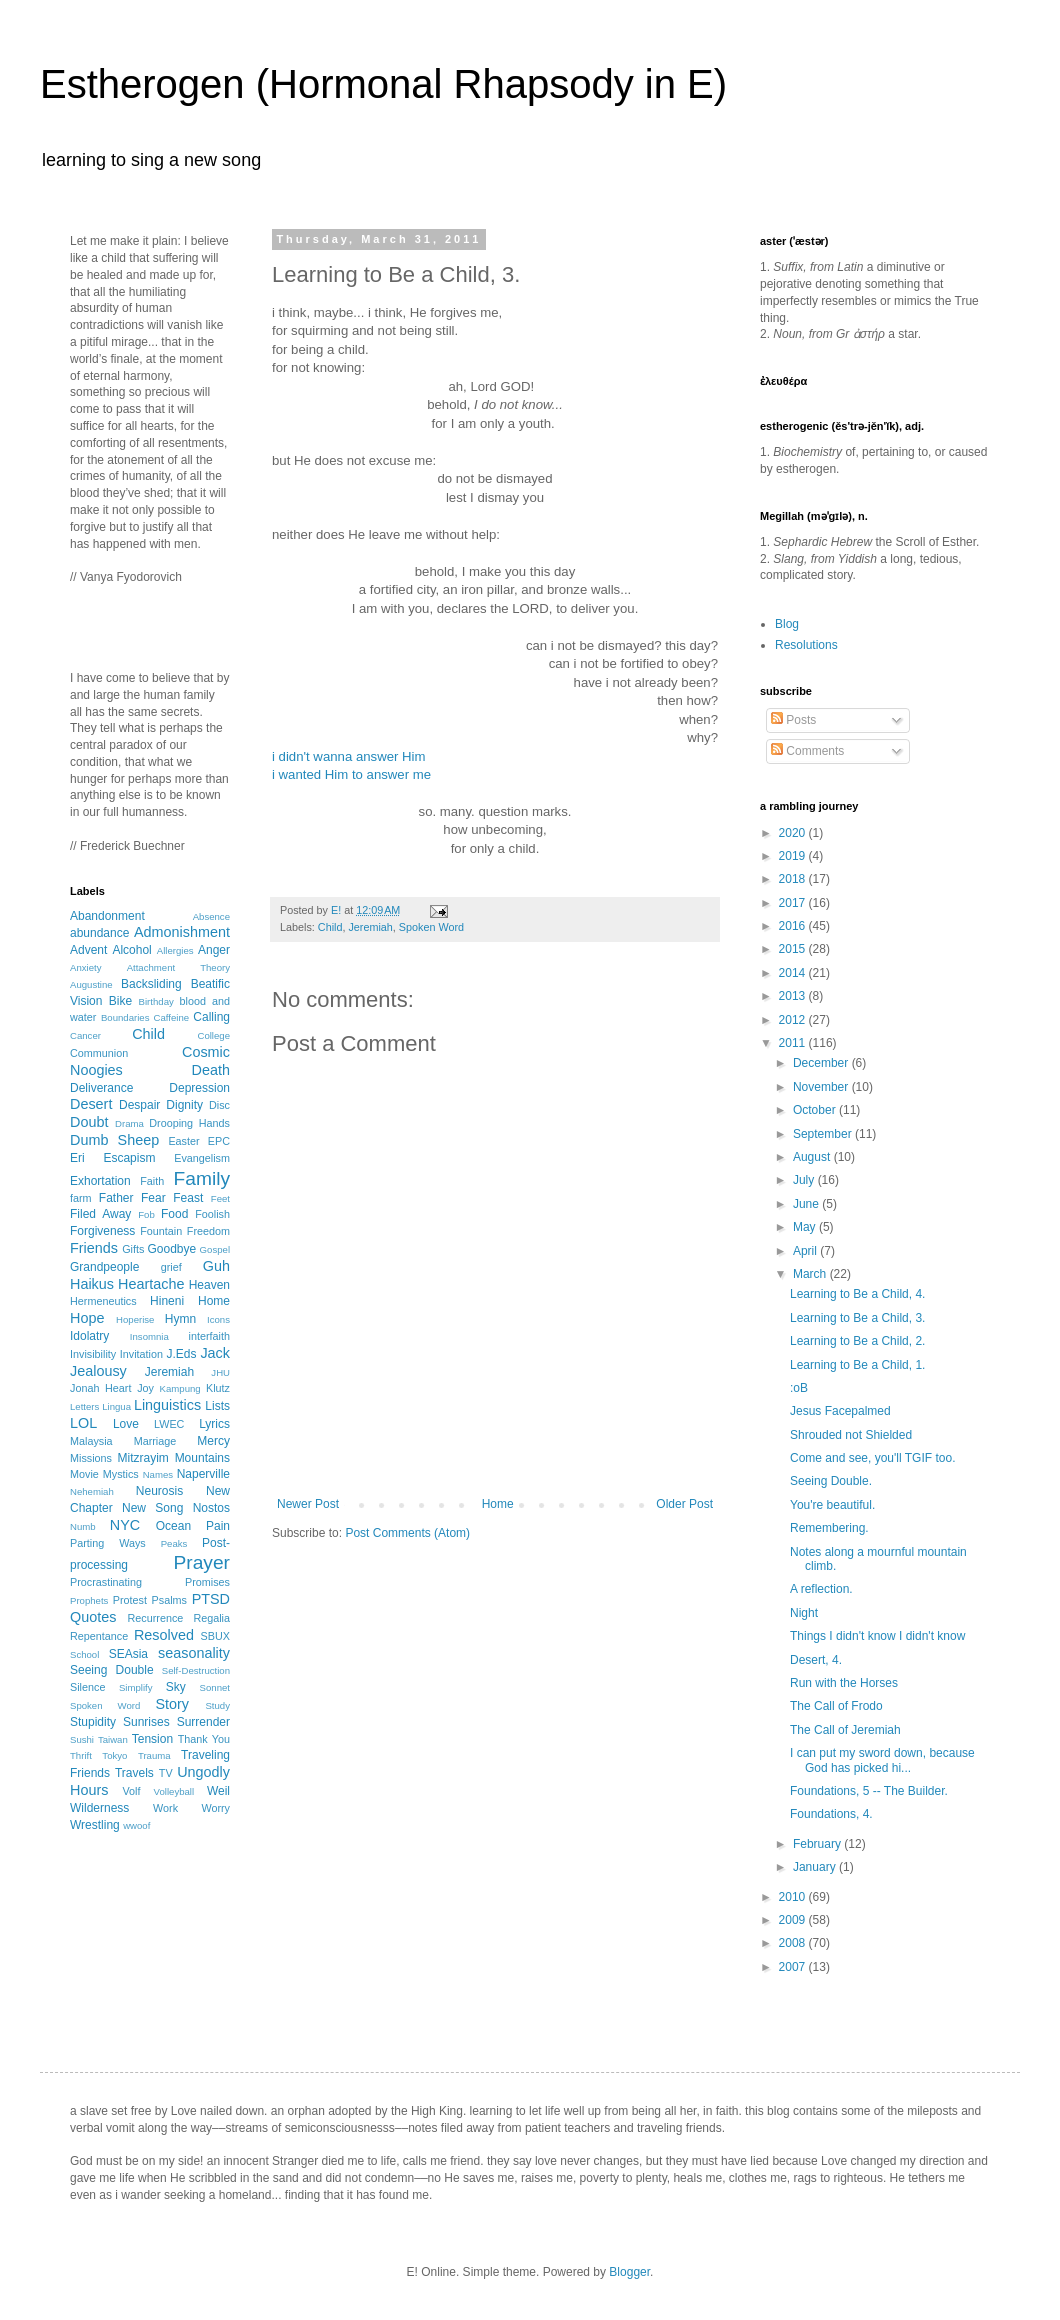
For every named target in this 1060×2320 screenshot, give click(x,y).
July (805, 1180)
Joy (145, 1388)
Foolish (212, 1214)
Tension (152, 1739)
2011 (794, 1043)
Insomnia (149, 1336)
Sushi (82, 1739)
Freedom (208, 1231)
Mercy (213, 1441)
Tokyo (114, 1755)
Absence (211, 916)
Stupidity (93, 1722)
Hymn (180, 1319)
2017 (794, 903)
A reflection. (821, 1589)
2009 (794, 1920)
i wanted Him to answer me (351, 774)
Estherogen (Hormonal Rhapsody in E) (383, 84)
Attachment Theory (178, 967)
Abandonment (107, 916)
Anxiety (85, 967)
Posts (793, 720)
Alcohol (131, 950)
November (822, 1087)
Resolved (164, 1635)
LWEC (169, 1424)
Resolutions (806, 645)
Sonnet (215, 1687)
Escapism (129, 1158)
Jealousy (98, 1371)
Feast (188, 1198)
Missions (91, 1458)
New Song (152, 1508)
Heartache (151, 1284)
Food (174, 1214)
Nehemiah (92, 1491)
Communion (99, 1053)
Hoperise (135, 1319)
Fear (153, 1198)
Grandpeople (104, 1267)
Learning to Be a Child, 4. (857, 1294)
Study (217, 1705)
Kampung (180, 1388)
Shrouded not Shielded (851, 1435)
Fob (146, 1214)
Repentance (99, 1636)
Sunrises (146, 1722)
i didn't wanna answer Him (349, 756)
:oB (799, 1388)
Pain (218, 1526)
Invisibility (93, 1354)
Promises (207, 1582)
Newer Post (308, 1504)
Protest (130, 1600)
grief (171, 1267)
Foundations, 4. (831, 1814)
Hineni (167, 1301)
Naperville (203, 1474)
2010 (794, 1897)
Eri (77, 1158)
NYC (125, 1525)
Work (165, 1808)
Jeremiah (370, 927)
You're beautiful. (832, 1505)
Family (202, 1178)
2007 (794, 1967)
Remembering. (829, 1528)
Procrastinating (106, 1582)
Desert (91, 1104)
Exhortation (100, 1181)
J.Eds (182, 1354)
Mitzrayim (142, 1458)
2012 (794, 1020)
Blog (787, 624)
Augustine (91, 984)
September (824, 1134)
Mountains (202, 1458)
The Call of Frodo (836, 1706)
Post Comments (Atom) (407, 1533)
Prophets (89, 1600)
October (816, 1110)
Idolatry (89, 1336)
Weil (218, 1791)
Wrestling (95, 1825)
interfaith (209, 1336)
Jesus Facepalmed (840, 1411)
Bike (120, 1001)
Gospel (215, 1249)
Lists (217, 1406)
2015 (794, 949)
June (807, 1204)
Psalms (169, 1600)
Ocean (173, 1526)
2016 (794, 926)
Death (211, 1070)
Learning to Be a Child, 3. (857, 1318)
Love (126, 1424)
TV (166, 1773)
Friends (94, 1248)
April (806, 1251)
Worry (215, 1808)
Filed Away (100, 1214)
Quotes (93, 1617)
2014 (794, 973)
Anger (214, 950)
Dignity (184, 1105)
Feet (220, 1198)
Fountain (161, 1231)
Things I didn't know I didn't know (877, 1636)
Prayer (201, 1562)
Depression (199, 1088)
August (813, 1157)
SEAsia (128, 1654)
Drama (129, 1123)
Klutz (218, 1388)
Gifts (133, 1249)
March (811, 1274)
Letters (84, 1406)
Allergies (175, 950)
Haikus (92, 1284)
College (213, 1035)
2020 (794, 833)
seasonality (194, 1653)
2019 (794, 856)
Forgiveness (102, 1231)
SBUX (215, 1636)
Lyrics (214, 1424)
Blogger (629, 2272)
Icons (218, 1319)
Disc (219, 1105)
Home (498, 1504)
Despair (139, 1105)
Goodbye (171, 1249)
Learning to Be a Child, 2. (857, 1341)
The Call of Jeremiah (845, 1730)
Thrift (81, 1755)
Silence (87, 1687)
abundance (99, 933)
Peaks (174, 1543)
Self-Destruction (196, 1670)
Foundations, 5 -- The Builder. (869, 1791)
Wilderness (99, 1808)
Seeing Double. (831, 1481)
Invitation (141, 1354)
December (822, 1063)
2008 (794, 1943)
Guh (216, 1266)
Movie (84, 1474)
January (816, 1867)
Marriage (155, 1441)
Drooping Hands (189, 1123)
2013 (794, 996)
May (806, 1227)
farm (81, 1198)
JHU (220, 1372)
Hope (87, 1318)
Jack (215, 1353)
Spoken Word (431, 927)
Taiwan (113, 1739)
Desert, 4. (816, 1660)
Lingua (116, 1406)
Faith (152, 1181)
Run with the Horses (844, 1683)
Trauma (154, 1755)
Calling (211, 1017)
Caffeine (172, 1017)
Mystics (121, 1474)
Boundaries (125, 1017)
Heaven (209, 1285)
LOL (83, 1423)
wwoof (136, 1825)
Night (804, 1613)
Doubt (89, 1122)
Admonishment (182, 932)
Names (158, 1474)
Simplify (136, 1687)
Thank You (204, 1739)
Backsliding (151, 984)
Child (330, 927)
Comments (807, 751)
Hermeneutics (103, 1301)
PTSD (211, 1599)
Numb (83, 1526)
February (818, 1844)
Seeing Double (112, 1670)
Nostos (211, 1508)
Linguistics (167, 1405)
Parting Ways (108, 1543)
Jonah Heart (100, 1388)
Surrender (203, 1722)
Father (116, 1198)
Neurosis (159, 1491)
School (84, 1654)
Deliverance (101, 1088)
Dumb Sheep (114, 1140)
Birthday (156, 1001)
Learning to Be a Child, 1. (857, 1365)
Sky (176, 1687)
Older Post (684, 1504)
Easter (183, 1141)
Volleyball (174, 1791)
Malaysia (91, 1441)
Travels (134, 1773)
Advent (88, 950)
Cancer (85, 1035)
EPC (219, 1141)
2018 (794, 879)
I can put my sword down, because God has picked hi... (882, 1760)
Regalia (211, 1618)
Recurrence (155, 1618)
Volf (131, 1791)
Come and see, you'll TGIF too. (872, 1458)
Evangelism (202, 1158)
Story (172, 1704)
